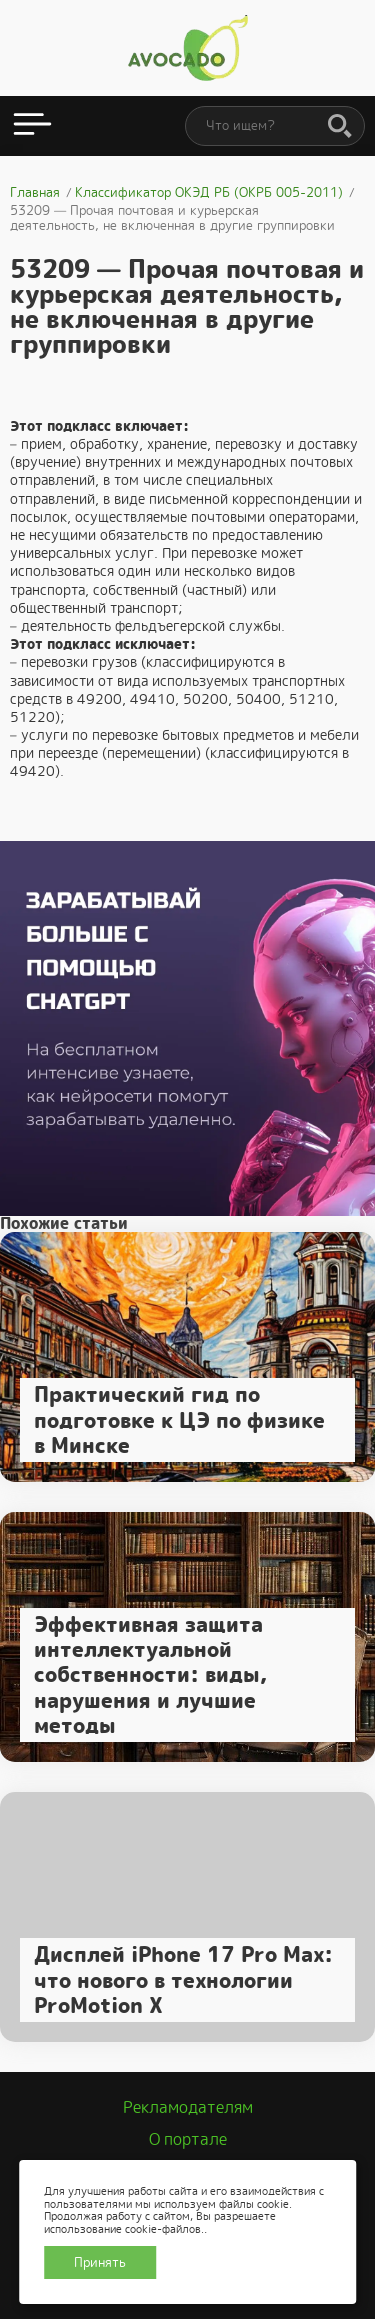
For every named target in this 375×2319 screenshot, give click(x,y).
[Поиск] (340, 127)
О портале (188, 2139)
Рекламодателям (188, 2107)
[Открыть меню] (32, 126)
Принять (100, 2262)
